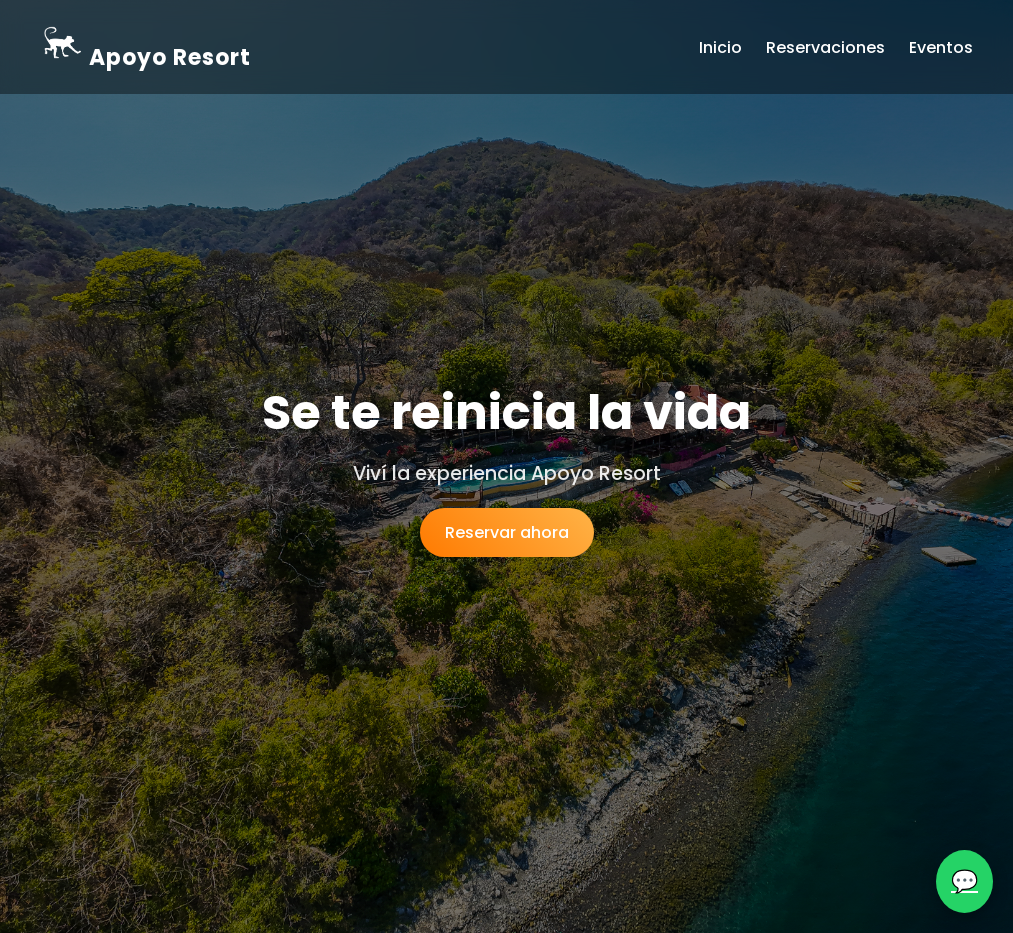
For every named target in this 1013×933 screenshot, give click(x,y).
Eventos (941, 47)
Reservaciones (825, 47)
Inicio (720, 47)
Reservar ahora (507, 532)
